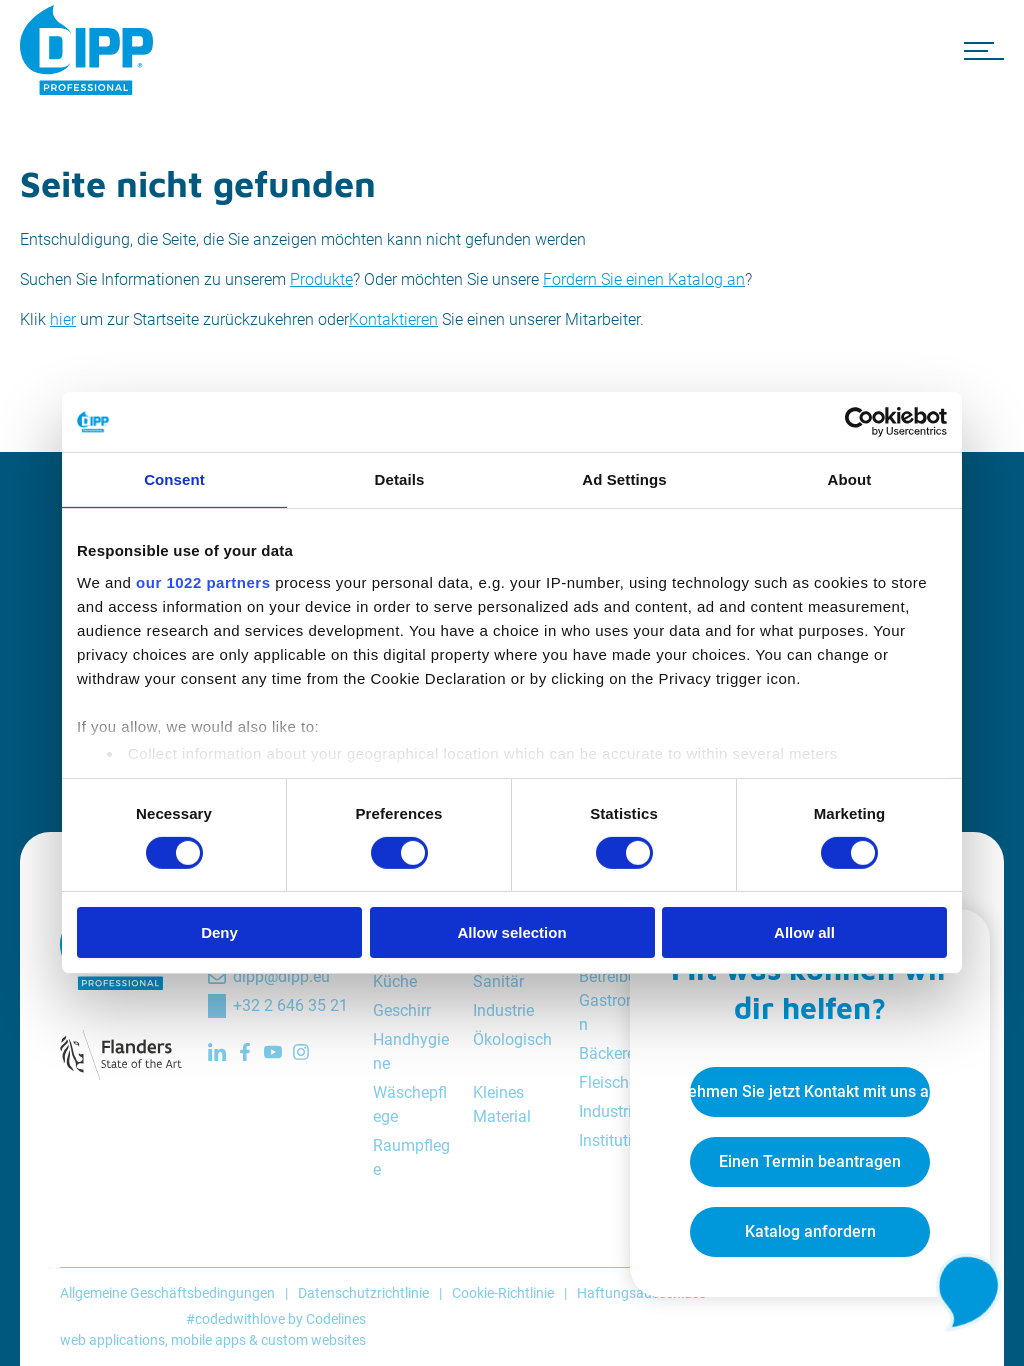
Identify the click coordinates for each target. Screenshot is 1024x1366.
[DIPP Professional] (90, 50)
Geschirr (402, 1010)
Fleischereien (625, 1082)
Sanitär (498, 981)
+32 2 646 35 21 (290, 1005)
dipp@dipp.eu (281, 976)
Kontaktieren (393, 319)
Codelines (336, 1319)
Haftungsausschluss (641, 1293)
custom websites (313, 1340)
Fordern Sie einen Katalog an (644, 279)
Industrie (503, 1010)
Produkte (321, 279)
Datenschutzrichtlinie (363, 1293)
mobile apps (208, 1340)
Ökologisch (512, 1039)
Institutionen (623, 1140)
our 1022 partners (203, 581)
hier (63, 319)
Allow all (804, 932)
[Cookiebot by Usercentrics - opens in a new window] (859, 422)
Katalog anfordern (810, 1231)
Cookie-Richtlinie (503, 1293)
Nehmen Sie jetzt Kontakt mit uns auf (810, 1091)
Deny (219, 932)
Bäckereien (617, 1053)
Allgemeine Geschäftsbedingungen (167, 1293)
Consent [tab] (174, 479)
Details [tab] (400, 479)
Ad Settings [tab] (624, 479)
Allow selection (511, 932)
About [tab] (850, 479)
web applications (112, 1340)
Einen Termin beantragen (810, 1161)
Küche (395, 981)
